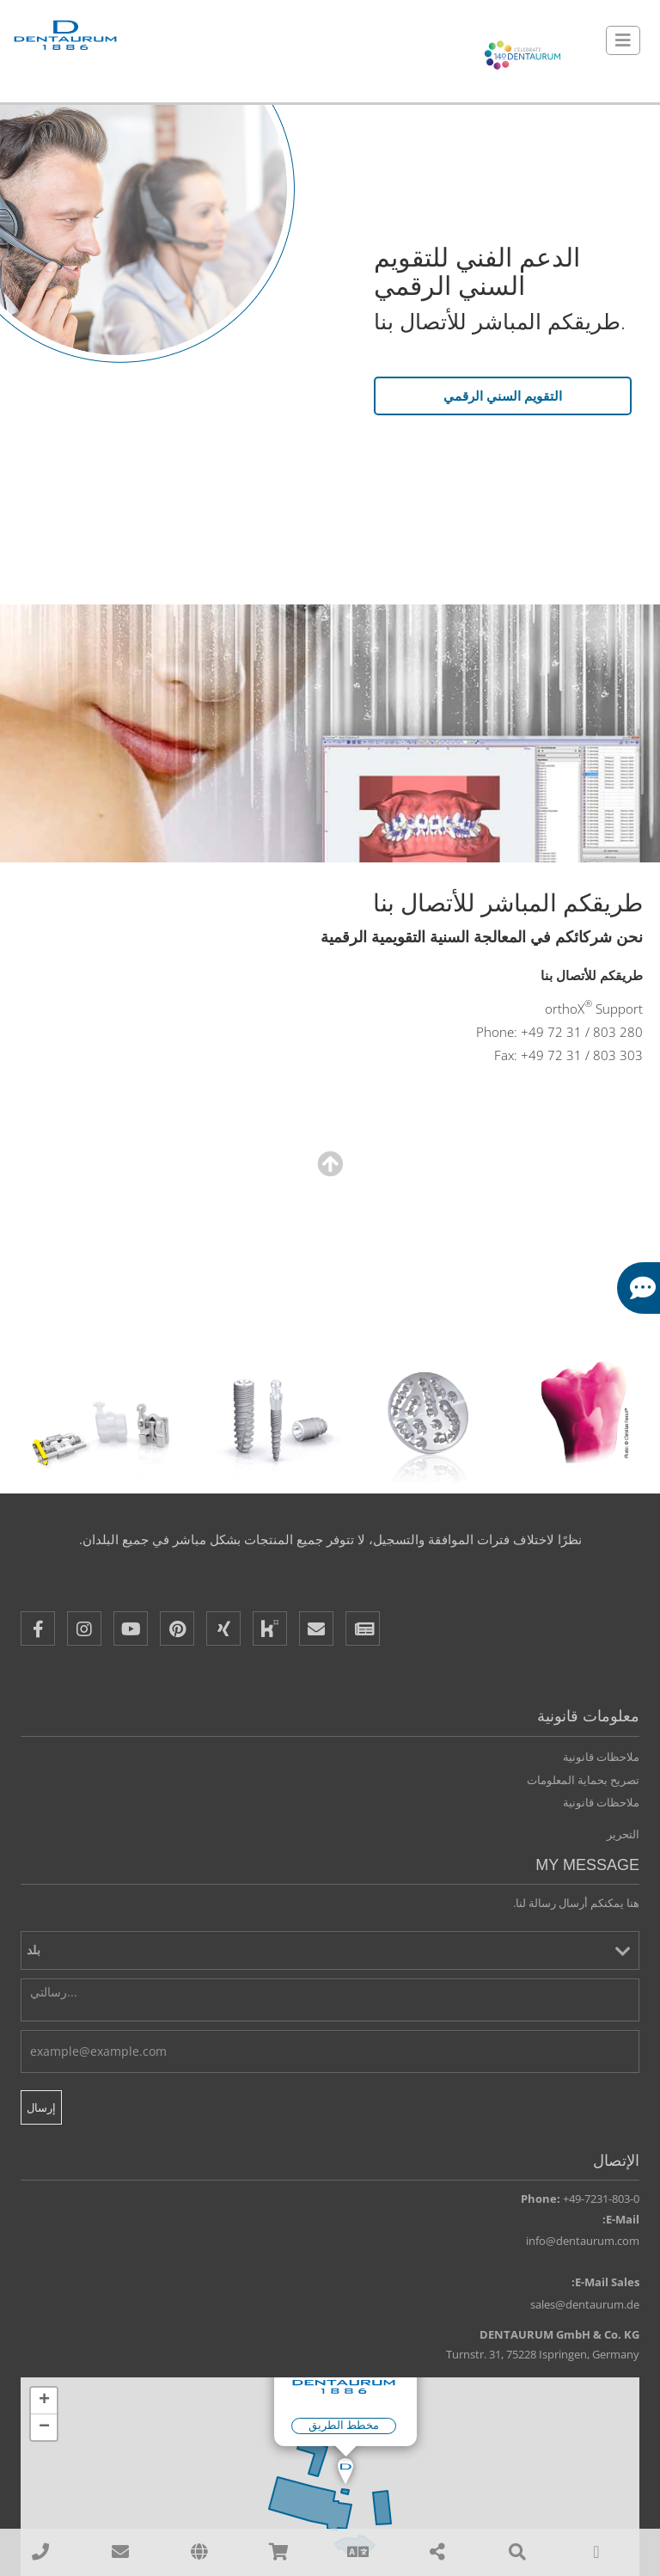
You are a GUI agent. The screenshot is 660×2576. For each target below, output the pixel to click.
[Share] (437, 2552)
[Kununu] (270, 1629)
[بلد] (330, 1951)
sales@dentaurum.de (584, 2305)
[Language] (358, 2552)
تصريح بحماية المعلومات (583, 1780)
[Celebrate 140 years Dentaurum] (522, 56)
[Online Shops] (278, 2552)
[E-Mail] (316, 1629)
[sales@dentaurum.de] (119, 2552)
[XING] (223, 1629)
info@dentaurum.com (582, 2241)
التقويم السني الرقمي (502, 396)
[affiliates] (199, 2552)
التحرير (623, 1835)
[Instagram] (84, 1629)
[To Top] (596, 2552)
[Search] (516, 2552)
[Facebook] (38, 1629)
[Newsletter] (362, 1629)
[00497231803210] (40, 2552)
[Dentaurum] (64, 36)
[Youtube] (130, 1629)
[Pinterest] (177, 1629)
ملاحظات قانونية (601, 1757)
